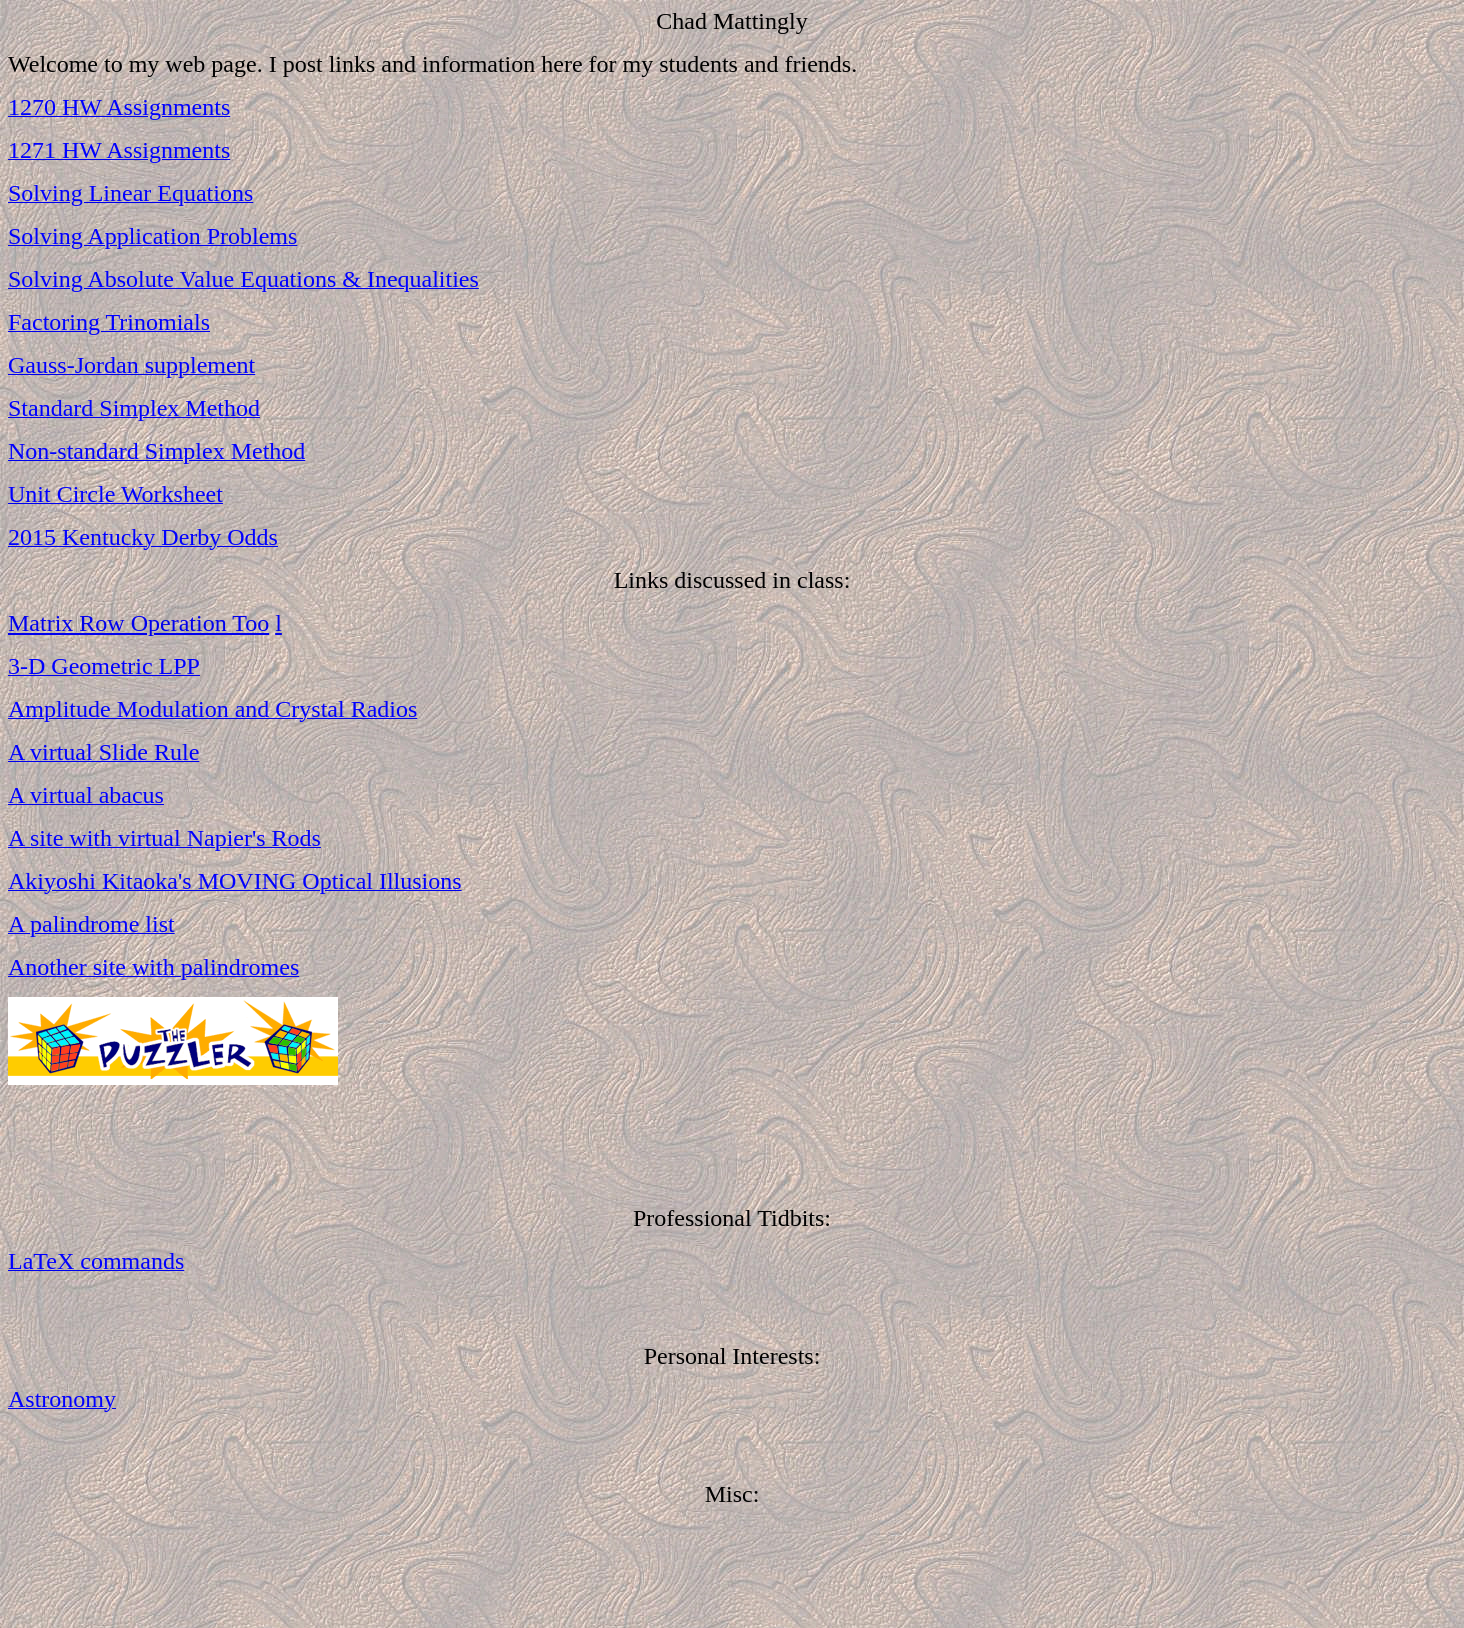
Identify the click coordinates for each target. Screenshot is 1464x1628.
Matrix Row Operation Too (138, 623)
